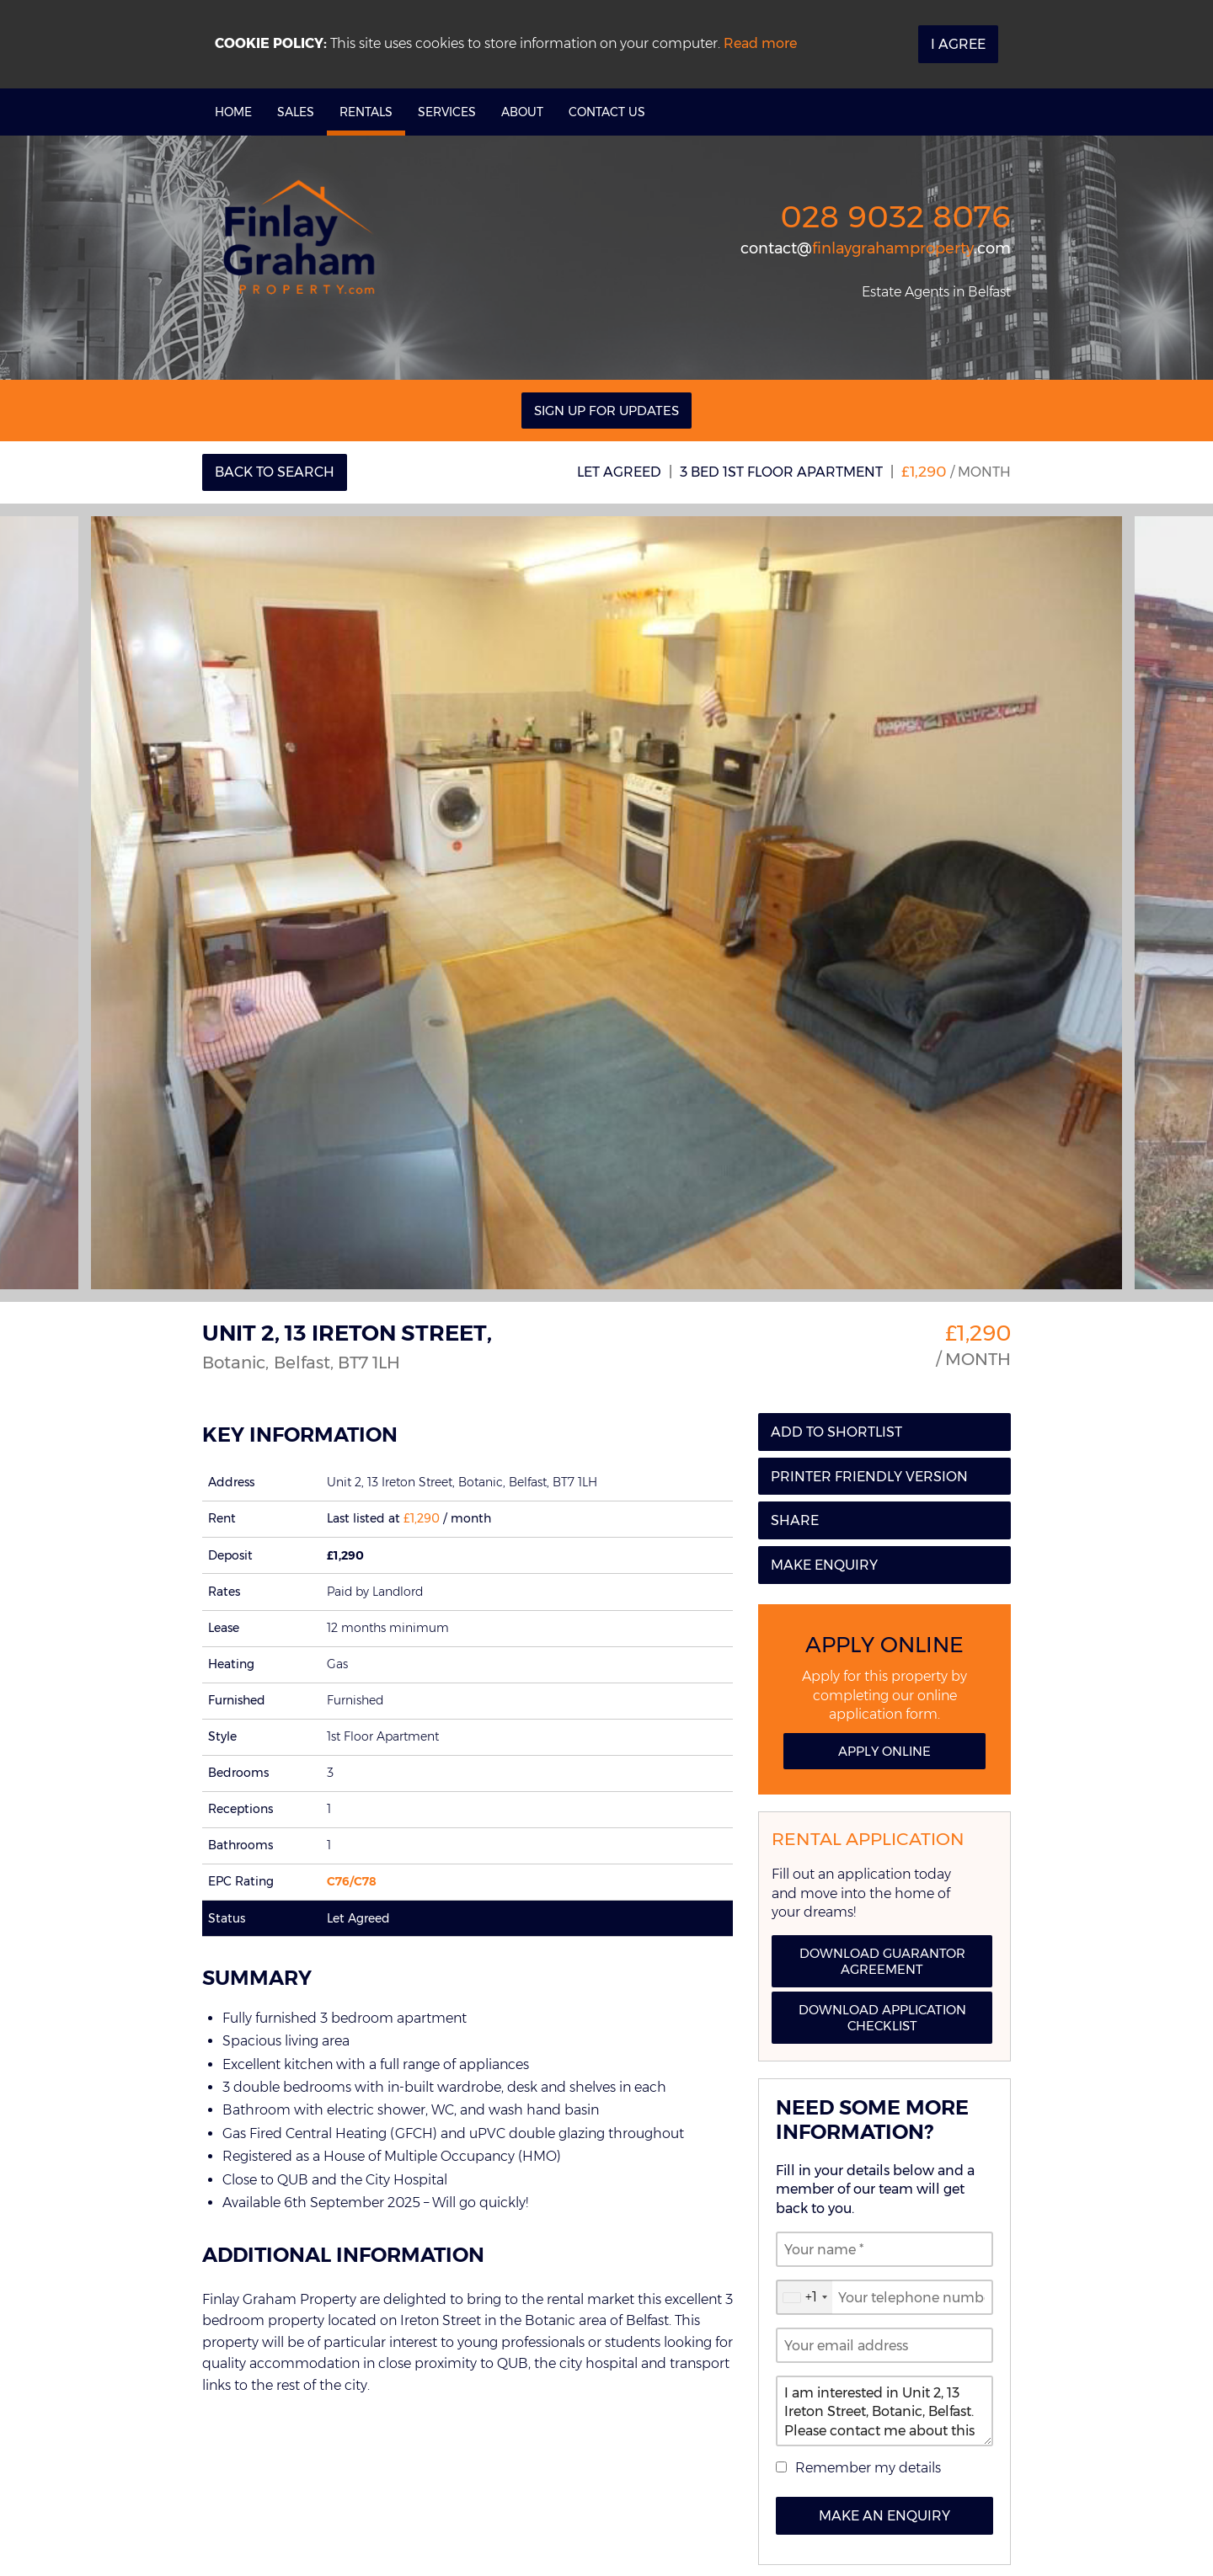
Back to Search (274, 472)
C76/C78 (352, 1881)
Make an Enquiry (884, 2516)
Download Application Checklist (882, 2018)
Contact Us (607, 112)
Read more (760, 43)
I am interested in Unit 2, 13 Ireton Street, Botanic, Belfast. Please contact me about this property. (884, 2411)
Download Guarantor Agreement (882, 1961)
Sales (295, 112)
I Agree (958, 44)
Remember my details (868, 2468)
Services (447, 112)
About (522, 112)
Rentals (366, 112)
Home (233, 112)
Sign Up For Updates (606, 411)
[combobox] (804, 2297)
